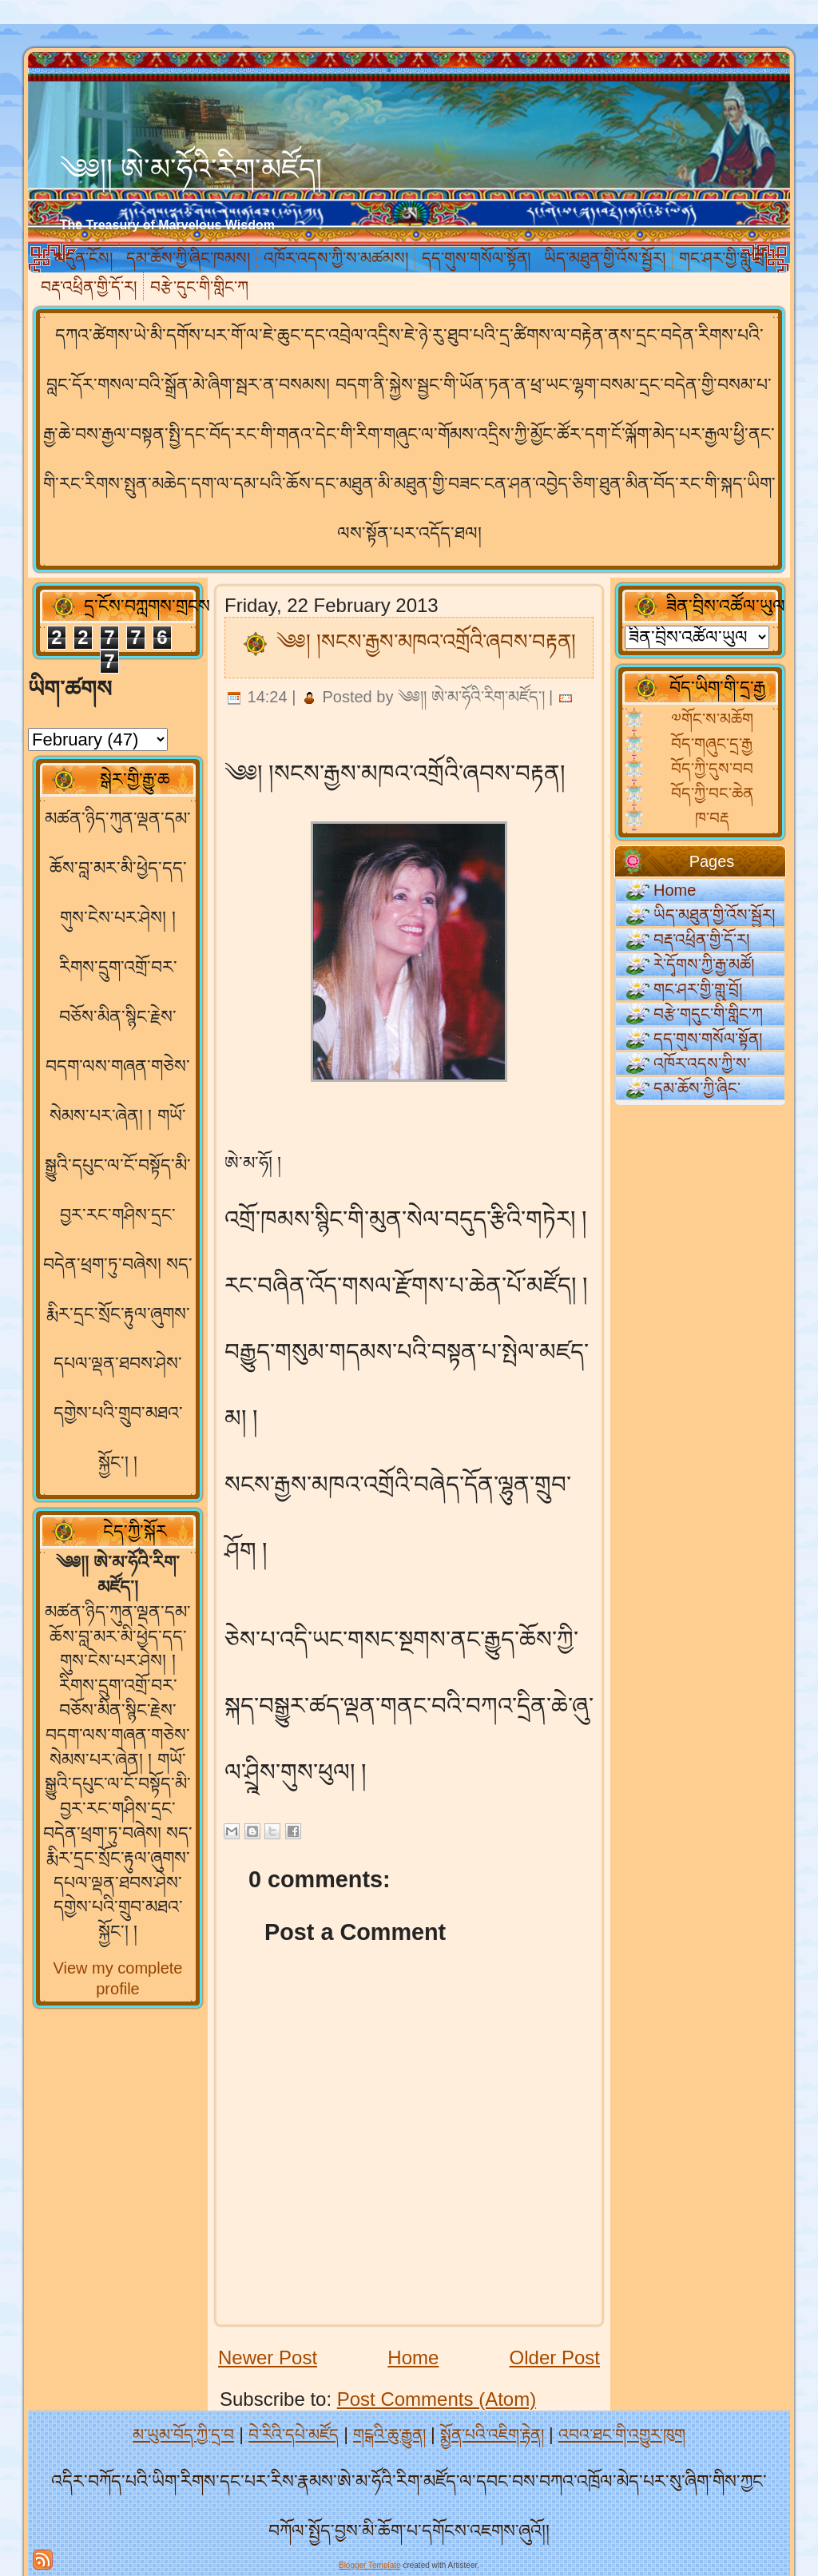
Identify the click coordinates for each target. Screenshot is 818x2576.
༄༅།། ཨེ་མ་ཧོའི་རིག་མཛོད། (191, 169)
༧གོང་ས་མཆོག (712, 719)
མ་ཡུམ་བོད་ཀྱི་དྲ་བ (183, 2434)
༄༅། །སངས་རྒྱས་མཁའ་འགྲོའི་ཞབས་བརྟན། (426, 642)
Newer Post (267, 2357)
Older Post (555, 2357)
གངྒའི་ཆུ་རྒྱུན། (389, 2434)
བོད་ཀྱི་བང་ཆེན (712, 793)
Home (413, 2357)
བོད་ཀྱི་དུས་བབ (712, 768)
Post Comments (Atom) (436, 2399)
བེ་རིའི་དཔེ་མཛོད (293, 2434)
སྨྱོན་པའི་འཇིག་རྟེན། (492, 2434)
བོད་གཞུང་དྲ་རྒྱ (711, 744)
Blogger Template (370, 2565)
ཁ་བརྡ (712, 818)
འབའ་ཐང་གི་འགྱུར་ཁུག (621, 2434)
